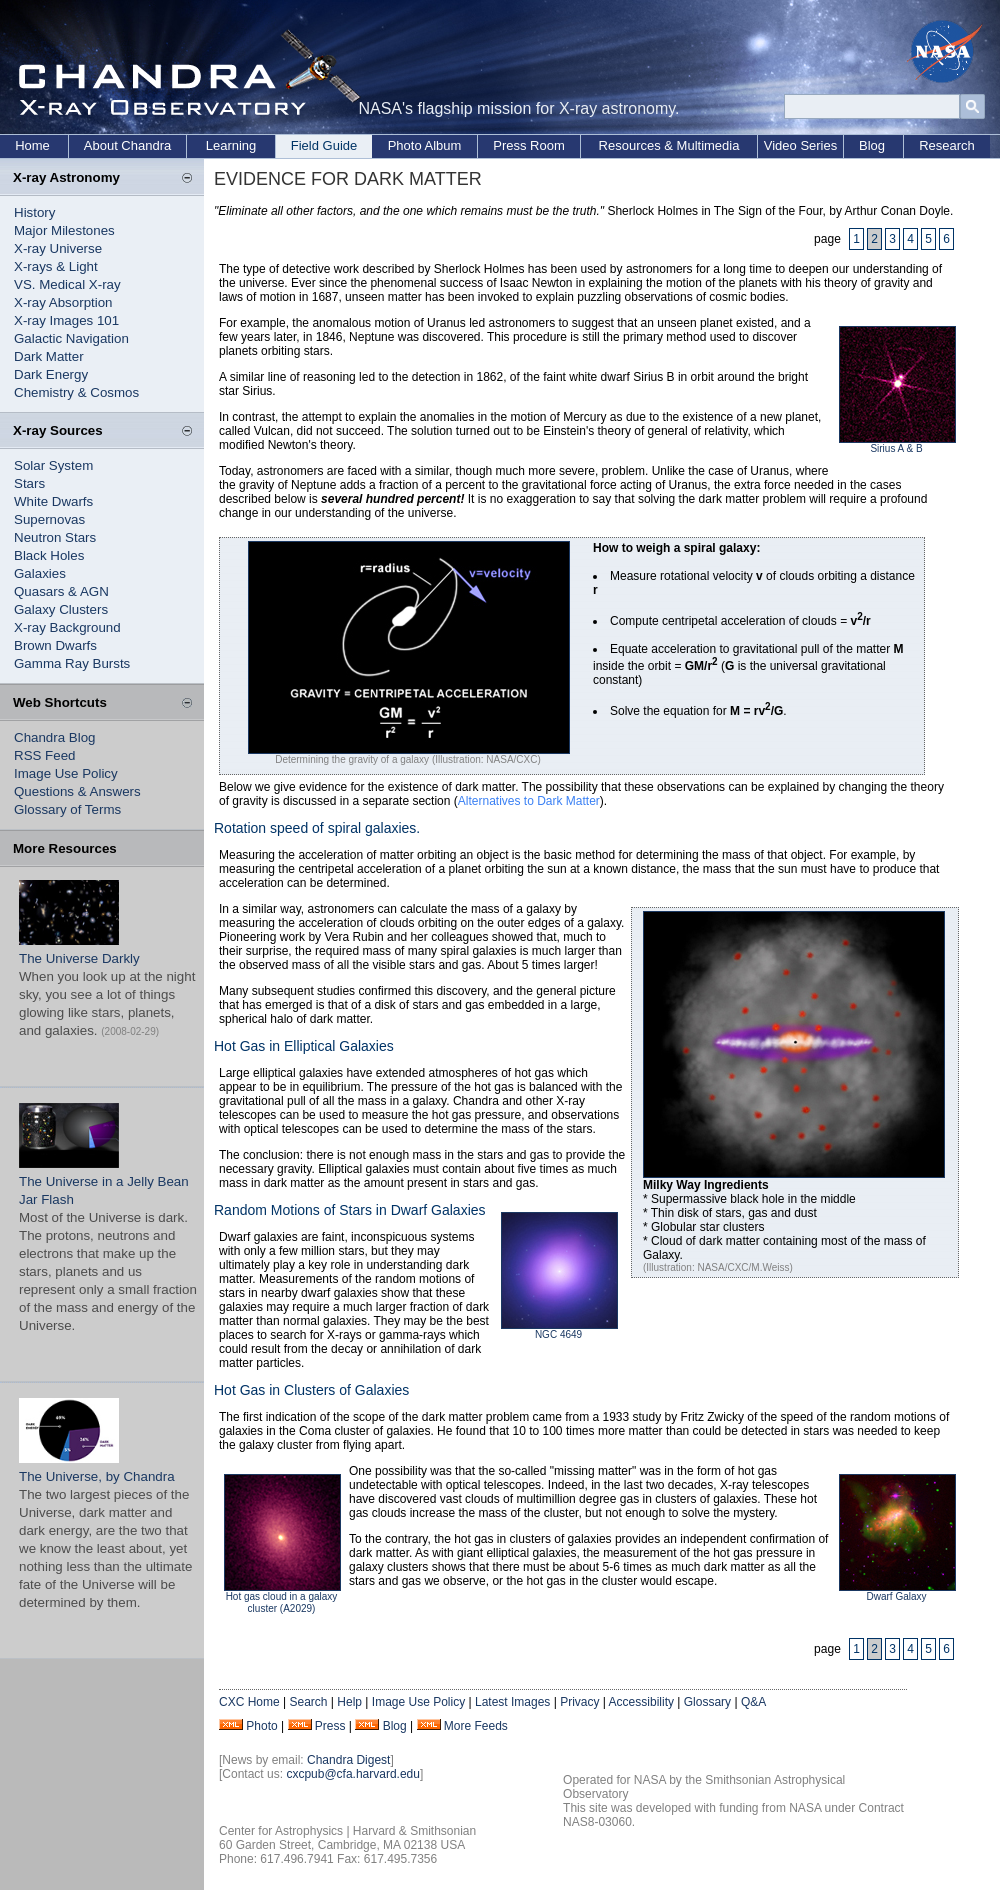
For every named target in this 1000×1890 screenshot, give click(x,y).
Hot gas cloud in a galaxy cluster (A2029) (282, 1602)
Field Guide (324, 145)
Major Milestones (64, 230)
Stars (29, 483)
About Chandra (127, 145)
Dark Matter (49, 356)
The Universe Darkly (79, 958)
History (34, 212)
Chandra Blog (55, 737)
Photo (261, 1726)
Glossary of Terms (67, 809)
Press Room (529, 145)
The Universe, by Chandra (97, 1476)
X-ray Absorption (63, 302)
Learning (231, 145)
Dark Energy (51, 374)
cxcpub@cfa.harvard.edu (353, 1774)
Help (349, 1702)
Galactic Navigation (71, 338)
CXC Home (249, 1702)
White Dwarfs (53, 501)
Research (947, 145)
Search (308, 1702)
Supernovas (49, 519)
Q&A (753, 1702)
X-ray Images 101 (66, 320)
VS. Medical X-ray (67, 284)
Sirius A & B (896, 448)
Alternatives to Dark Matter (529, 801)
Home (32, 145)
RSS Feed (45, 755)
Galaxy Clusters (61, 609)
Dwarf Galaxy (896, 1596)
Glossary (707, 1702)
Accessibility (641, 1702)
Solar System (53, 465)
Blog (872, 145)
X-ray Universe (58, 248)
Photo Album (425, 145)
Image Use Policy (66, 773)
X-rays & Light (56, 266)
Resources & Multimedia (669, 145)
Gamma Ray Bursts (72, 663)
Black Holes (49, 555)
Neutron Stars (55, 537)
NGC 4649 (558, 1334)
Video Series (800, 145)
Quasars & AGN (61, 591)
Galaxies (40, 573)
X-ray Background (67, 627)
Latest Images (512, 1702)
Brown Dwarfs (55, 645)
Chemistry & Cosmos (76, 392)
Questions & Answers (77, 791)
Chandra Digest (348, 1760)
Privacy (579, 1702)
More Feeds (476, 1726)
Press (330, 1726)
